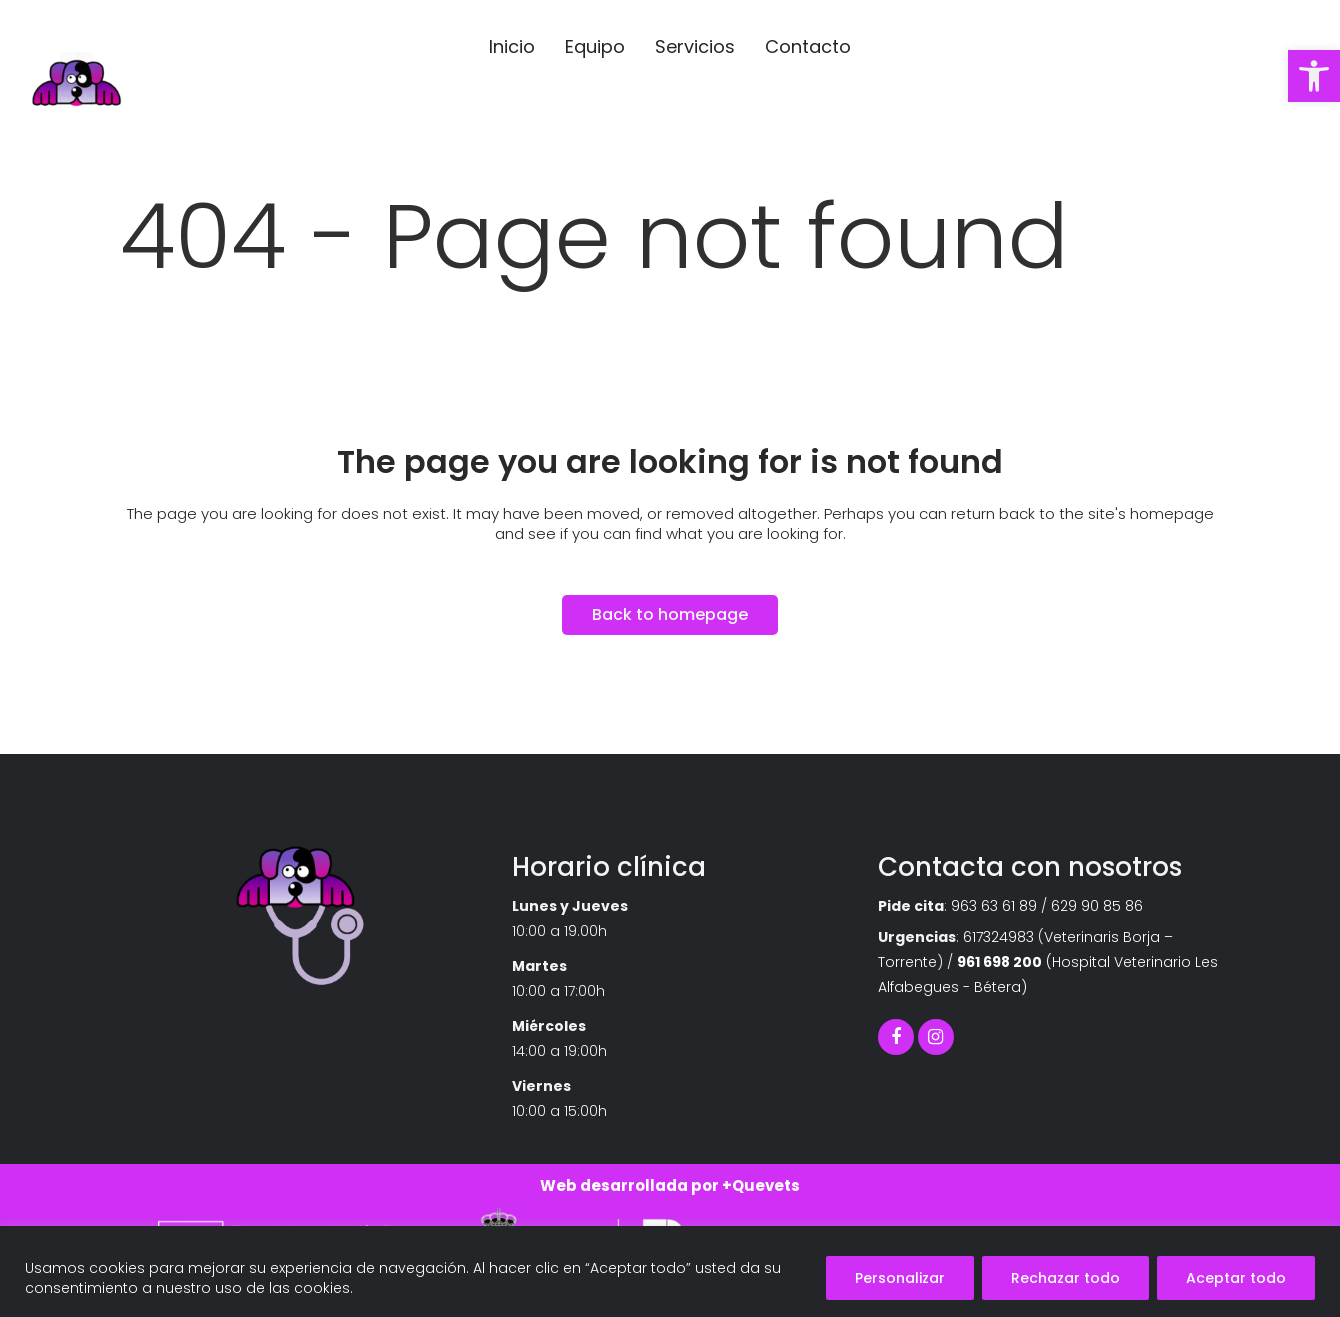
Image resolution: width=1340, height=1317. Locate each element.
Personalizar (900, 1278)
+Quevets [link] (761, 1185)
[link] (1314, 76)
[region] (670, 1271)
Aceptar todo (1236, 1278)
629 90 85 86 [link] (1097, 906)
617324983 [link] (998, 937)
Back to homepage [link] (670, 614)
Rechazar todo (1065, 1278)
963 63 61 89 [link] (994, 906)
